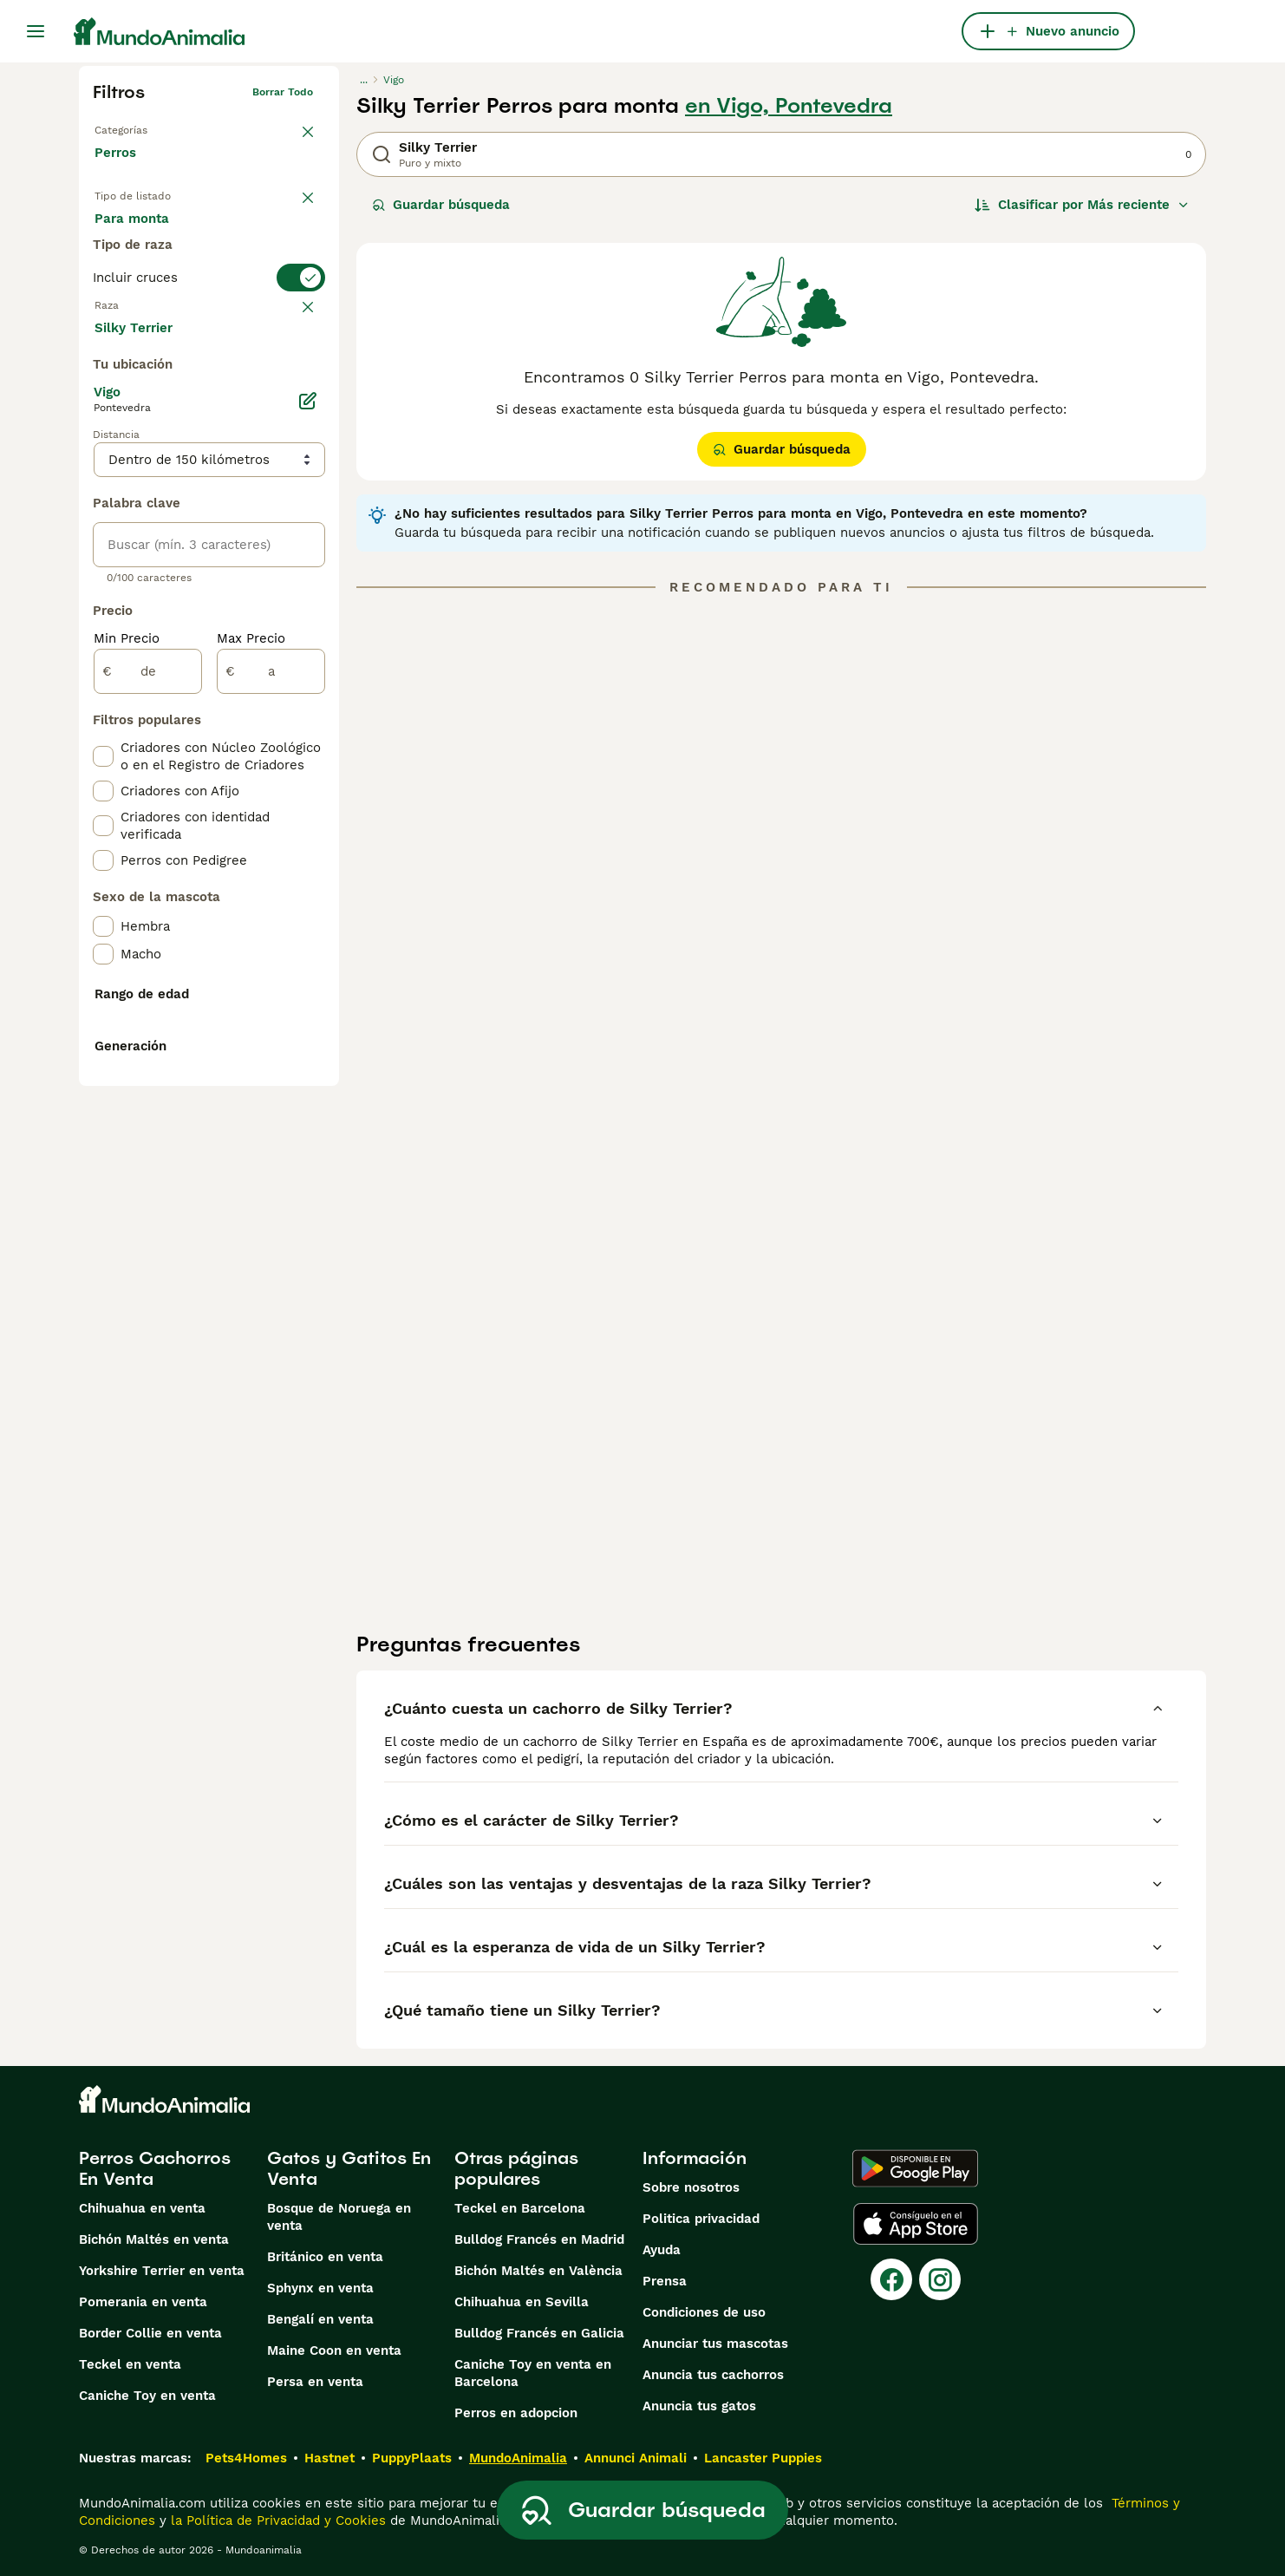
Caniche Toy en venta (147, 2395)
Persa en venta (315, 2382)
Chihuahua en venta (142, 2208)
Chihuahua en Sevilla (521, 2302)
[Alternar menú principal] (35, 31)
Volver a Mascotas (141, 127)
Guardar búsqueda (441, 204)
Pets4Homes (246, 2458)
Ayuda (661, 2250)
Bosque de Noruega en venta (339, 2216)
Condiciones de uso (704, 2312)
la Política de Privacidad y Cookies (276, 2520)
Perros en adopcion (515, 2413)
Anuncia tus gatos (699, 2406)
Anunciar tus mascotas (715, 2343)
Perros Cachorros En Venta (155, 2168)
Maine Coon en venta (334, 2350)
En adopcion (242, 236)
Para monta (145, 277)
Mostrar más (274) (166, 739)
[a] (271, 1084)
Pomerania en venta (143, 2302)
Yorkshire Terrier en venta (162, 2271)
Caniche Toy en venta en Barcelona (532, 2373)
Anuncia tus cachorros (713, 2375)
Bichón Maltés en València (538, 2271)
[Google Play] (915, 2168)
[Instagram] (940, 2279)
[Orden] (1082, 204)
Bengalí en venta (320, 2319)
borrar (297, 378)
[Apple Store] (915, 2224)
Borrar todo (282, 92)
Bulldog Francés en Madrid (539, 2239)
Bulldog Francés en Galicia (539, 2333)
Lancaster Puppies (763, 2458)
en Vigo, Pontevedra (788, 106)
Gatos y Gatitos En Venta (349, 2168)
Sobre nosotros (691, 2187)
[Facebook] (891, 2279)
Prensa (664, 2281)
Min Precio (127, 1051)
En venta (136, 236)
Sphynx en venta (320, 2288)
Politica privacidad (701, 2218)
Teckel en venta (130, 2364)
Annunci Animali (635, 2458)
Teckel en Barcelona (519, 2208)
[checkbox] (103, 463)
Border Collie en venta (150, 2333)
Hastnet (329, 2458)
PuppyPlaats (412, 2458)
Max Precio (251, 1051)
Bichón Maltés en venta (154, 2239)
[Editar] (307, 813)
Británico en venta (325, 2257)
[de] (148, 1084)
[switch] (209, 343)
